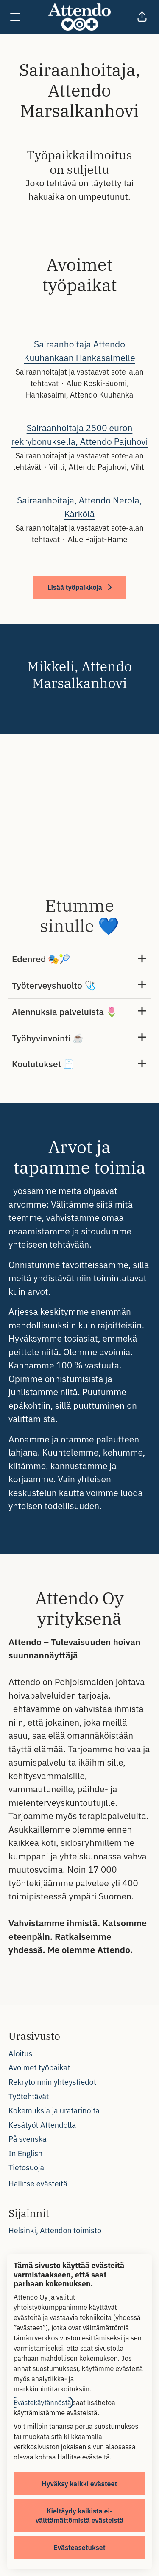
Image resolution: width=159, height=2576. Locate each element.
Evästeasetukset (79, 2547)
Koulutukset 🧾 (79, 1064)
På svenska (27, 2139)
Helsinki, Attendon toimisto (54, 2230)
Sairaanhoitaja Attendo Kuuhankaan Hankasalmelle (79, 351)
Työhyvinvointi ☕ (79, 1038)
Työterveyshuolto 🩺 (79, 985)
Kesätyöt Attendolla (42, 2125)
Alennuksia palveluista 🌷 (79, 1012)
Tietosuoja (26, 2167)
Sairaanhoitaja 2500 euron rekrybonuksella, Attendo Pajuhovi (79, 434)
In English (25, 2153)
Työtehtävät (28, 2096)
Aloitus (20, 2054)
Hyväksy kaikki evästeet (79, 2483)
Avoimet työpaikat (39, 2068)
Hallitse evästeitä (37, 2184)
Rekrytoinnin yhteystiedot (52, 2082)
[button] (142, 17)
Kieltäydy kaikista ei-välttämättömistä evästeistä (80, 2516)
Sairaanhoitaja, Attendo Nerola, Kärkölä (79, 507)
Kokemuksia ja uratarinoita (54, 2110)
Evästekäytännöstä (42, 2402)
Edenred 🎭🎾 (79, 959)
